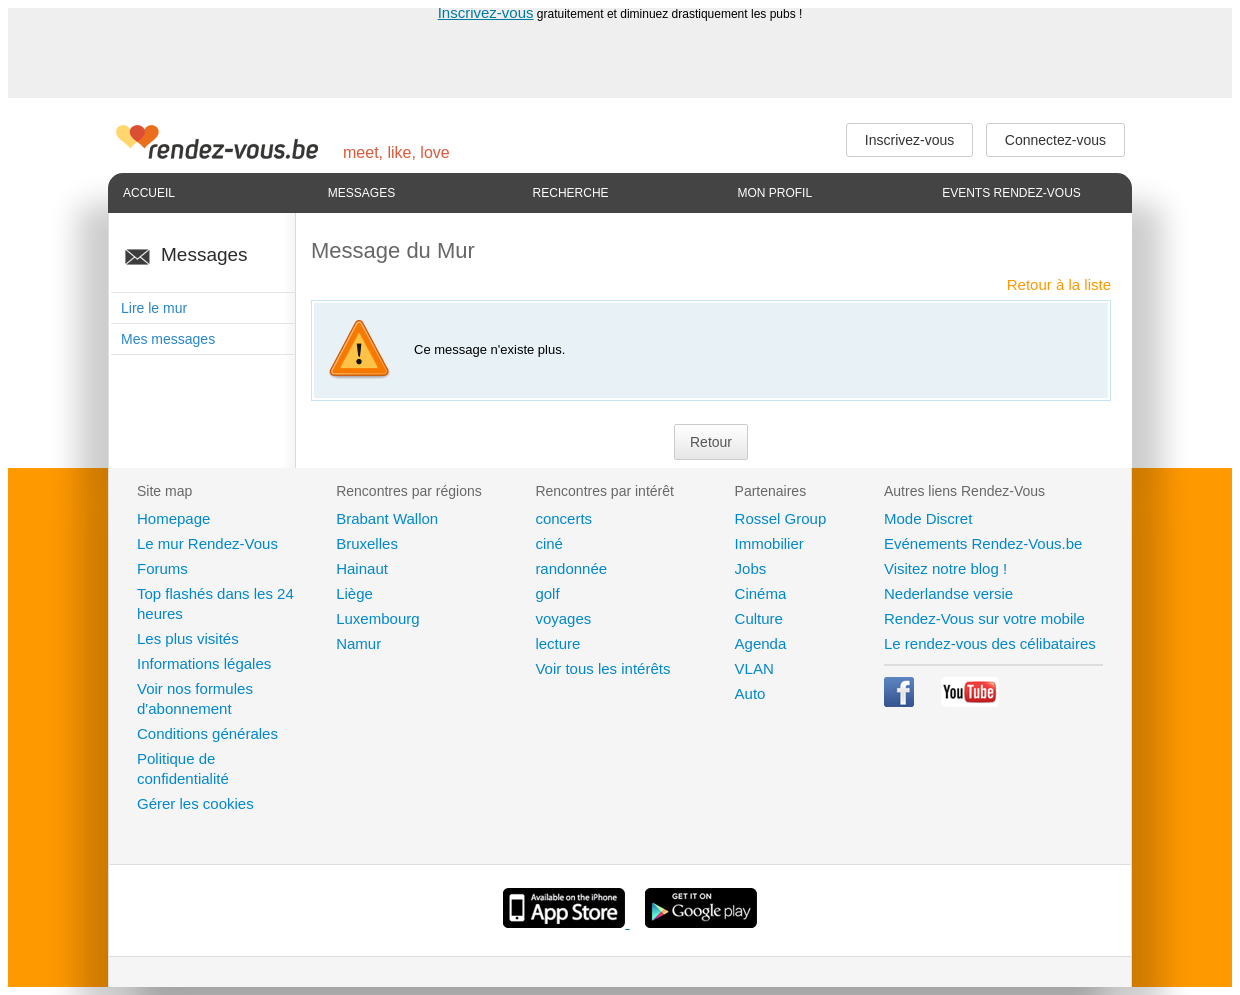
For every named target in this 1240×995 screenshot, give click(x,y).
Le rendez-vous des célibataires (990, 643)
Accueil (149, 193)
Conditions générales (207, 733)
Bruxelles (367, 543)
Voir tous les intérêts (602, 668)
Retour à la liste (1059, 284)
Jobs (751, 568)
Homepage (173, 518)
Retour (711, 442)
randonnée (571, 568)
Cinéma (761, 593)
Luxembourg (377, 618)
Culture (759, 618)
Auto (750, 693)
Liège (354, 593)
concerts (563, 518)
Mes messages (168, 339)
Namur (358, 643)
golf (547, 593)
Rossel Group (781, 518)
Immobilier (769, 543)
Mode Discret (928, 518)
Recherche (571, 193)
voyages (563, 618)
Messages (361, 193)
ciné (549, 543)
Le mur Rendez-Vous (207, 543)
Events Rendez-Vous (1011, 193)
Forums (162, 568)
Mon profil (774, 193)
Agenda (761, 643)
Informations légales (204, 663)
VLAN (754, 668)
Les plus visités (188, 638)
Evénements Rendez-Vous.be (983, 543)
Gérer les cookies (195, 803)
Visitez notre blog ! (945, 568)
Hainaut (362, 568)
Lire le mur (154, 308)
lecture (557, 643)
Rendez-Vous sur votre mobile (984, 618)
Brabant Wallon (387, 518)
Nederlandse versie (948, 593)
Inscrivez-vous (486, 12)
